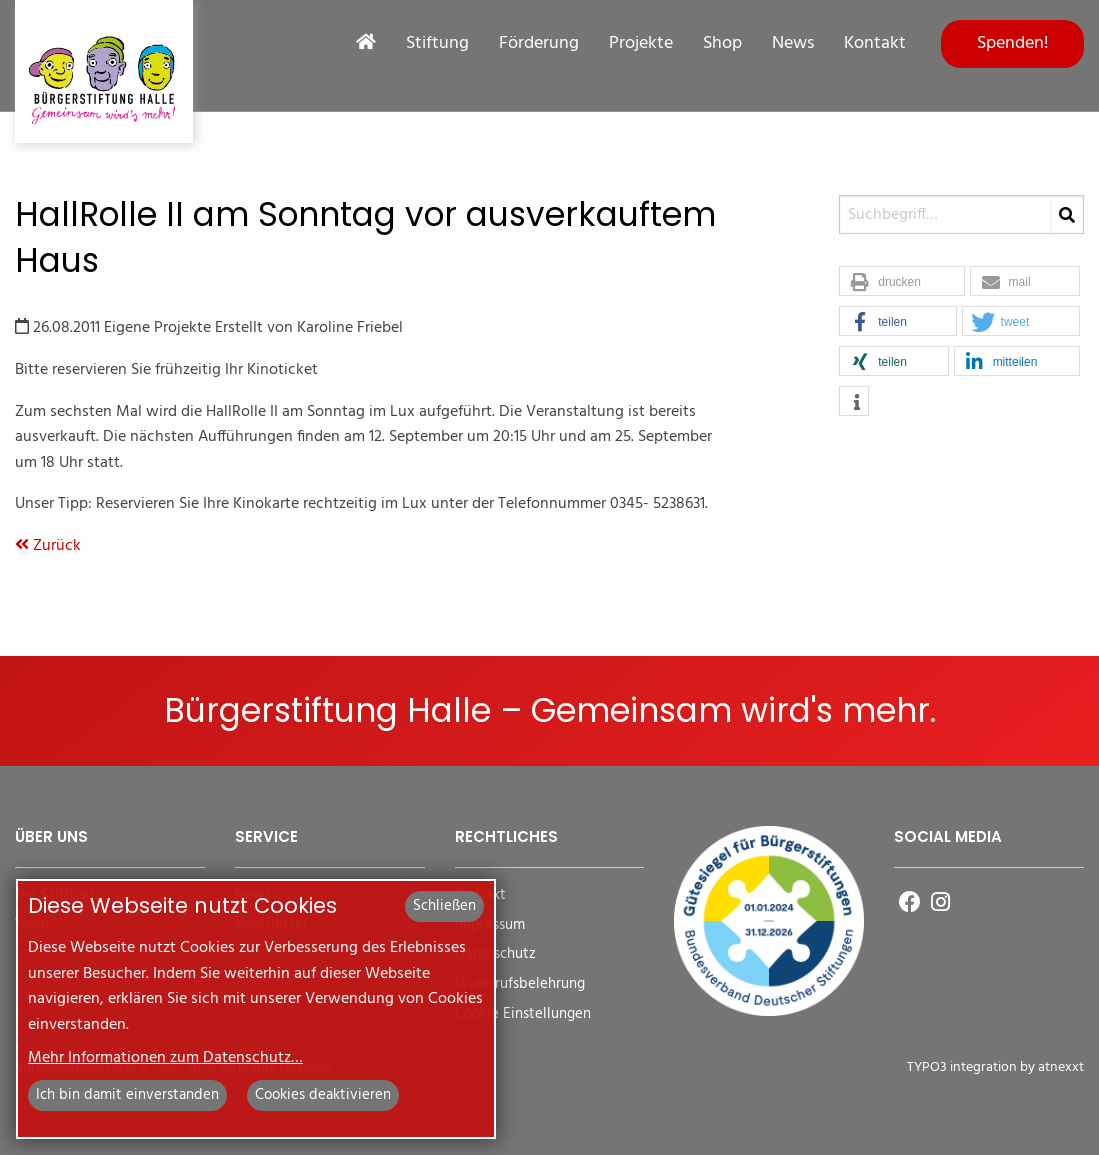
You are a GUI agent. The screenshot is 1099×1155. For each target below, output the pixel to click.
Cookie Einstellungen (523, 1014)
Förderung (539, 44)
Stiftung (437, 44)
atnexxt (1061, 1067)
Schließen (444, 906)
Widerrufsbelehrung (520, 984)
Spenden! (1013, 43)
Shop (722, 44)
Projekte (641, 44)
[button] (902, 282)
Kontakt (875, 44)
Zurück (48, 546)
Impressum (490, 925)
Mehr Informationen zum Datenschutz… (165, 1058)
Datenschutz (495, 954)
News (793, 44)
